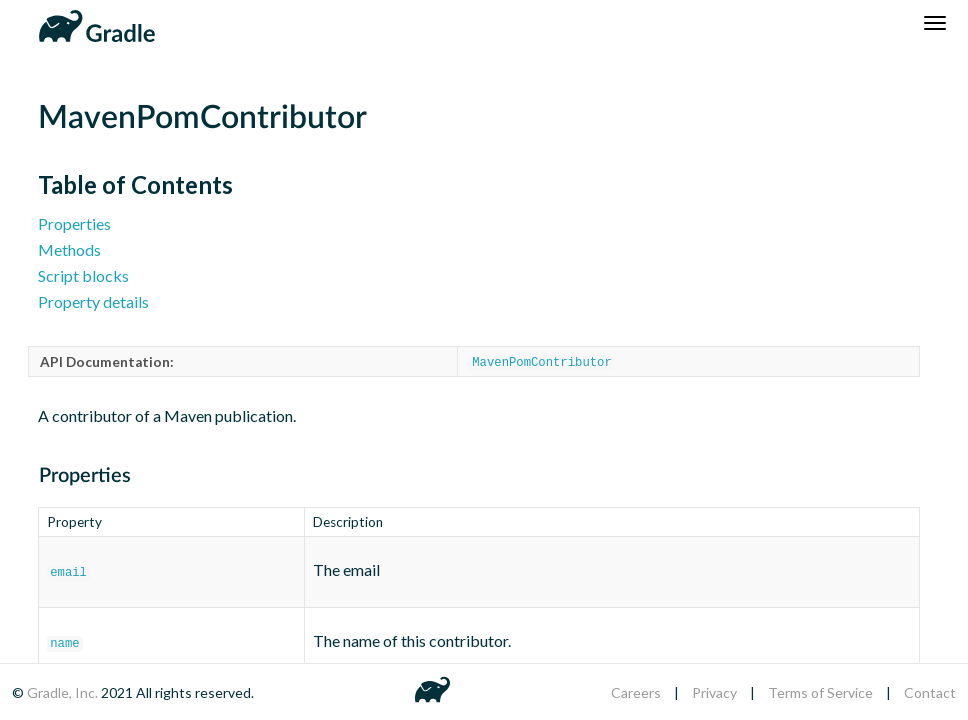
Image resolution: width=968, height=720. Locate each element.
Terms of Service (820, 692)
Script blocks (83, 275)
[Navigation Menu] (935, 23)
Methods (69, 249)
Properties (74, 223)
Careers (636, 692)
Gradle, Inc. (64, 692)
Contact (930, 692)
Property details (93, 301)
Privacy (714, 692)
